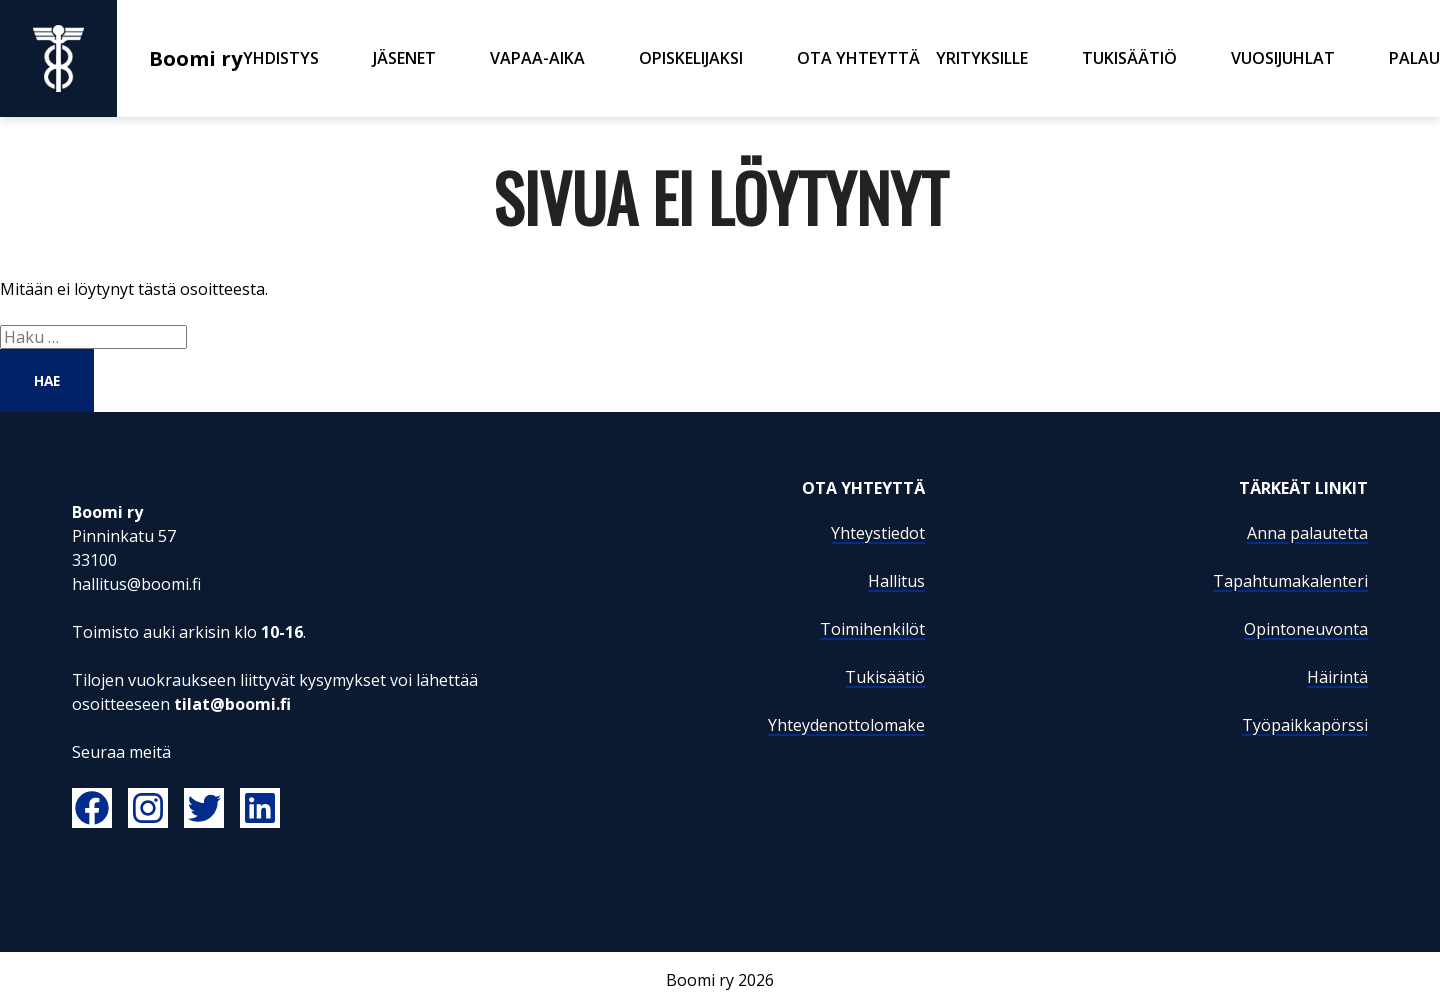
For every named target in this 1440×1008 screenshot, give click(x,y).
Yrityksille (982, 58)
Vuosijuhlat (1283, 58)
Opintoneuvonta (1306, 629)
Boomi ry (121, 58)
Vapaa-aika (537, 58)
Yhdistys (281, 58)
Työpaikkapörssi (1305, 725)
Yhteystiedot (878, 533)
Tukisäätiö (1129, 58)
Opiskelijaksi (691, 58)
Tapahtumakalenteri (1290, 581)
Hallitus (896, 581)
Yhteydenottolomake (846, 725)
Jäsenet (404, 58)
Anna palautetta (1307, 533)
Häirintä (1337, 677)
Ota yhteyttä (858, 58)
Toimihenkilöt (872, 629)
